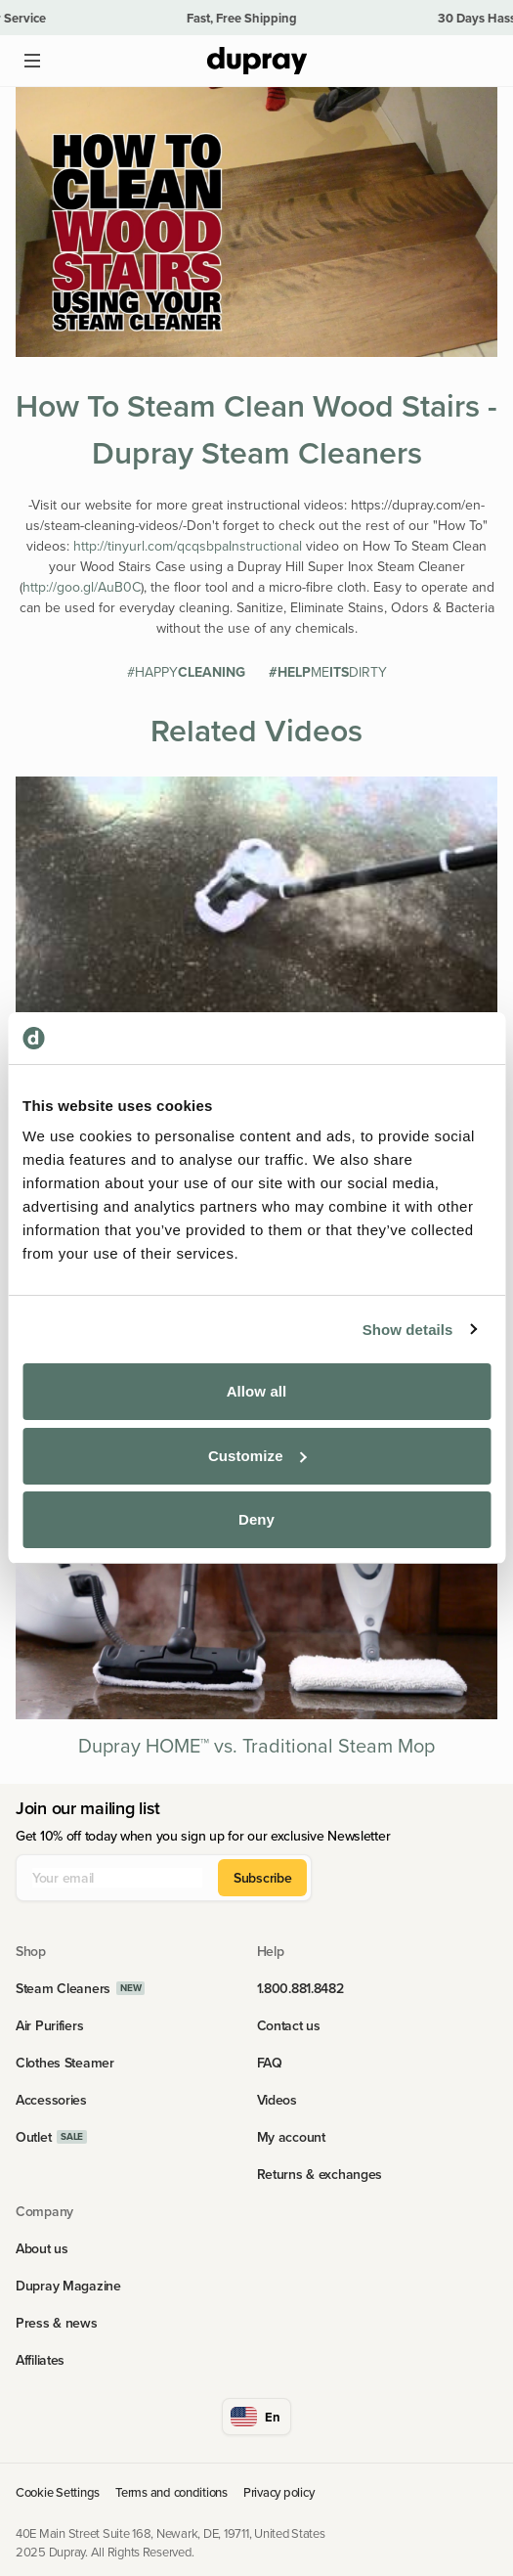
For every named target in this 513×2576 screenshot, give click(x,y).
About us (42, 2248)
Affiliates (40, 2360)
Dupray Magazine (68, 2285)
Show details (408, 1329)
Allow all (257, 1391)
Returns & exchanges (320, 2174)
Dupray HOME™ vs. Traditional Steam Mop (256, 1745)
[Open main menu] (32, 60)
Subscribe (262, 1878)
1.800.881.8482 (300, 1988)
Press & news (57, 2322)
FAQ (269, 2062)
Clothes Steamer (65, 2062)
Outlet (33, 2137)
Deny (256, 1519)
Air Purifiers (49, 2025)
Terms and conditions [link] (171, 2492)
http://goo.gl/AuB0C (81, 587)
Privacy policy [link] (278, 2492)
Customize (257, 1455)
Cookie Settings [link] (58, 2492)
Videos (277, 2100)
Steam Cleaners (63, 1988)
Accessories (51, 2100)
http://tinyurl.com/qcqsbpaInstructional (187, 545)
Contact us (289, 2025)
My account (291, 2137)
